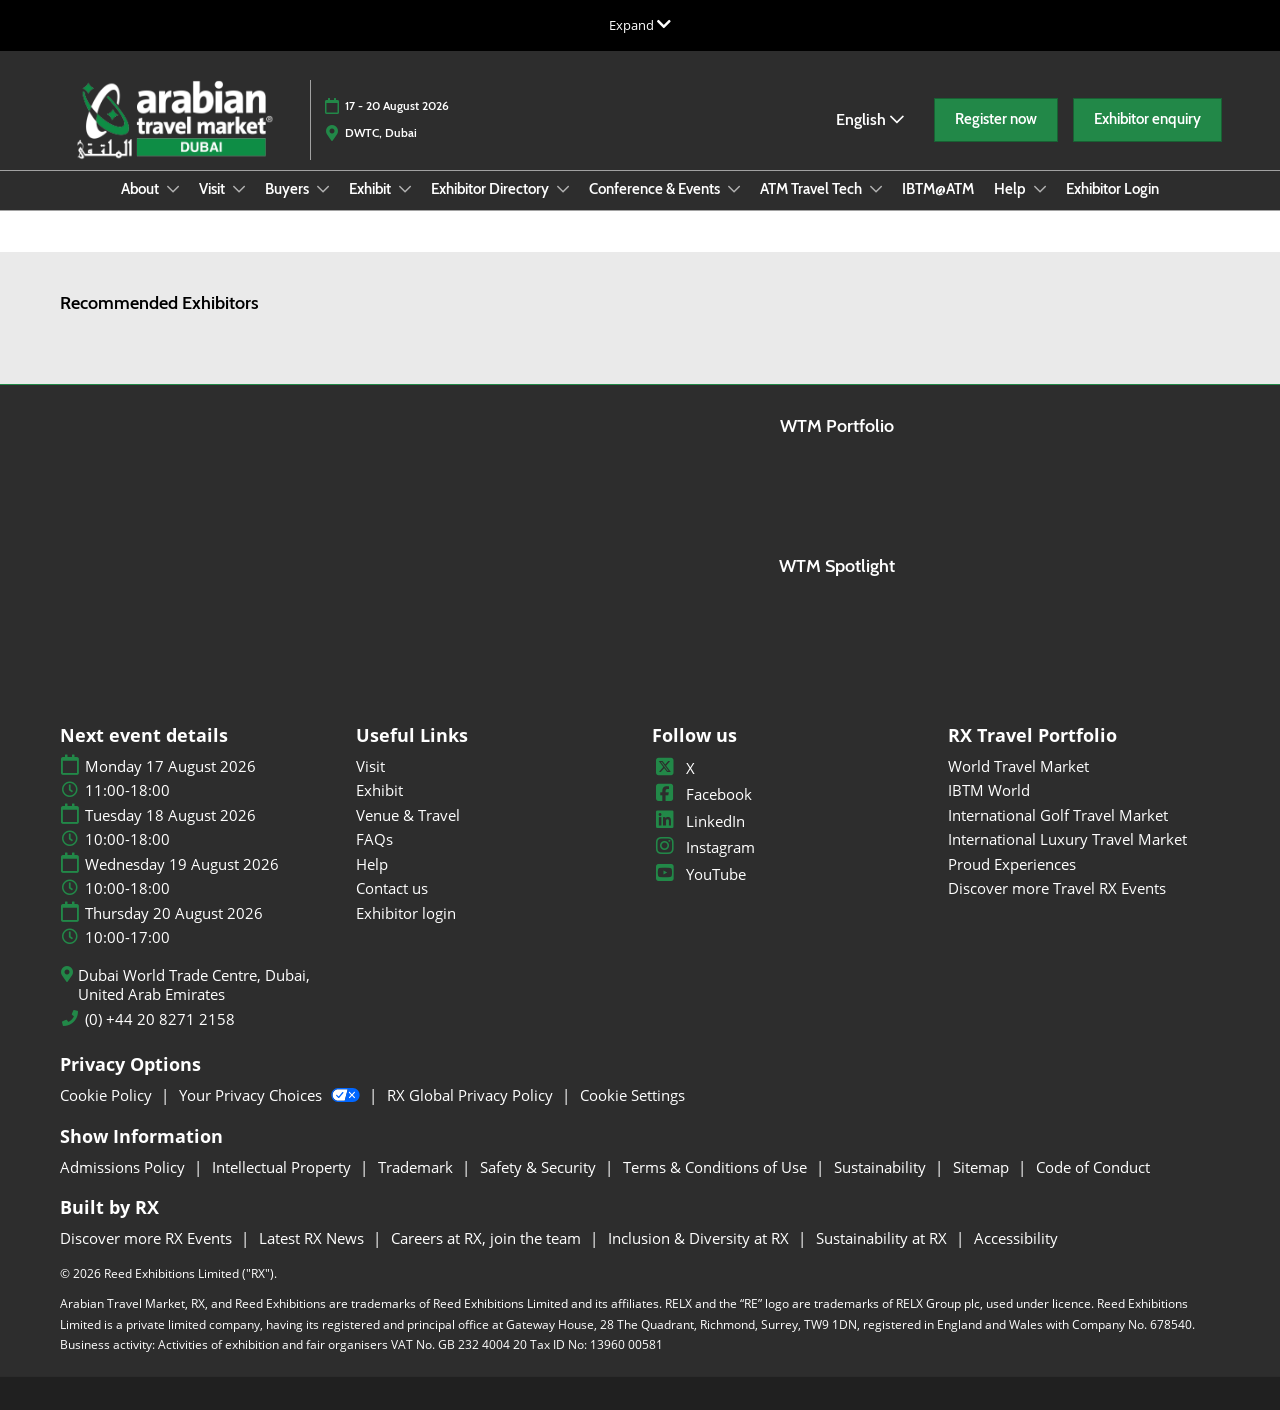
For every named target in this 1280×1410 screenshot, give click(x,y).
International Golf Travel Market (1058, 815)
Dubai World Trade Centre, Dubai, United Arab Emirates (194, 985)
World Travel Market (1018, 766)
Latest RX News (313, 1238)
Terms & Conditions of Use (717, 1167)
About (141, 189)
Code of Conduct (1093, 1167)
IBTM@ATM (938, 189)
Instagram (703, 847)
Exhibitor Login (1112, 189)
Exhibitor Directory (491, 189)
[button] (996, 120)
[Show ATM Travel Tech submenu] (876, 189)
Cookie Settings (632, 1095)
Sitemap (983, 1167)
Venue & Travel (408, 815)
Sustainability (882, 1167)
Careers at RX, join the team (488, 1238)
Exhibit (371, 189)
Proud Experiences (1012, 864)
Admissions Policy (124, 1167)
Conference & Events (656, 189)
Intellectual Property (283, 1167)
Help (1011, 189)
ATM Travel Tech (812, 189)
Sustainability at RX (883, 1238)
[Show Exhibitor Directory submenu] (563, 189)
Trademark (417, 1167)
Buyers (288, 189)
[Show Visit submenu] (239, 189)
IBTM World (989, 790)
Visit (213, 189)
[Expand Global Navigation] (640, 25)
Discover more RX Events (148, 1238)
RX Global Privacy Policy (472, 1095)
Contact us (392, 888)
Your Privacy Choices (271, 1095)
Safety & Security (540, 1167)
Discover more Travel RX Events (1057, 888)
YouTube (699, 874)
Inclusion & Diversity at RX (700, 1238)
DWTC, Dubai (381, 132)
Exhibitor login (406, 913)
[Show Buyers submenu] (323, 189)
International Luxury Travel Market (1067, 839)
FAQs (374, 839)
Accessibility (1016, 1238)
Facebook (702, 794)
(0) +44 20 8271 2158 (160, 1019)
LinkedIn (698, 821)
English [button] (870, 119)
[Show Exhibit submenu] (405, 189)
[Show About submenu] (173, 189)
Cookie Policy (108, 1095)
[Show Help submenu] (1040, 189)
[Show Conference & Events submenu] (734, 189)
